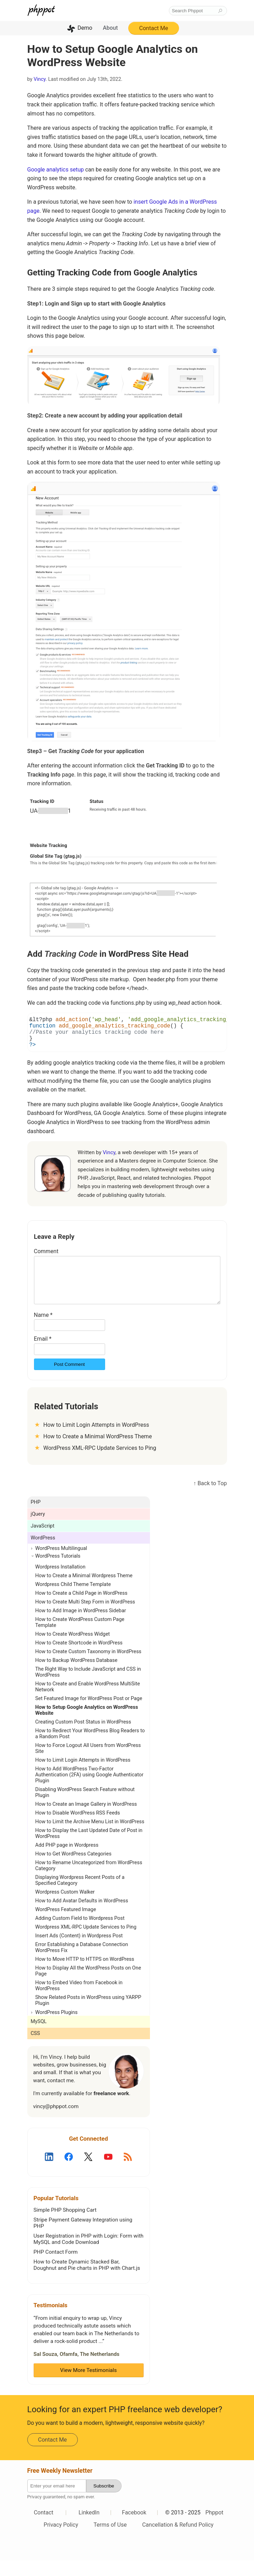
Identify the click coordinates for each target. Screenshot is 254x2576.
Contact (43, 2528)
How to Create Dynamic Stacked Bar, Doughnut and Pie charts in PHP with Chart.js (87, 2280)
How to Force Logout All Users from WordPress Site (88, 1764)
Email (43, 1354)
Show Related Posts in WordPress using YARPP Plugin (88, 2016)
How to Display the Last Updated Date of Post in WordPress (89, 1849)
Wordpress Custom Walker (65, 1907)
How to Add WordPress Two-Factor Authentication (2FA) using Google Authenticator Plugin (89, 1790)
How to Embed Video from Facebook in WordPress (79, 2001)
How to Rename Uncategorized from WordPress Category (88, 1881)
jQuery (38, 1529)
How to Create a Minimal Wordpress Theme (84, 1591)
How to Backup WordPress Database (76, 1676)
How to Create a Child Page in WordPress (81, 1609)
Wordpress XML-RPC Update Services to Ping (86, 1942)
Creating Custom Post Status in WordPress (83, 1737)
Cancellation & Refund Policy (178, 2540)
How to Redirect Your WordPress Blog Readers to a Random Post (90, 1749)
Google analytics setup (55, 169)
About (110, 27)
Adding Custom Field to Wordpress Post (80, 1934)
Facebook (134, 2528)
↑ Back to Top (210, 1498)
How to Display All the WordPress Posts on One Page (88, 1986)
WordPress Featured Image (65, 1925)
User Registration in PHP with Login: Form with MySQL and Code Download (89, 2254)
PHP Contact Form (56, 2267)
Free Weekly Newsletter (59, 2486)
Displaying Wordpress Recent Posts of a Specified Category (80, 1896)
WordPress (43, 1553)
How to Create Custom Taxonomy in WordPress (88, 1667)
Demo (84, 27)
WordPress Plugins (56, 2028)
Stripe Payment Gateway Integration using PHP (83, 2238)
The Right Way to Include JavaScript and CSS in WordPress (88, 1687)
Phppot (214, 2528)
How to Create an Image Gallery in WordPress (86, 1820)
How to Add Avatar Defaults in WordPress (81, 1916)
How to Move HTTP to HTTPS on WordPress (84, 1975)
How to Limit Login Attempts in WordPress (96, 1440)
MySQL (39, 2037)
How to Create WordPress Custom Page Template (79, 1638)
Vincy (40, 79)
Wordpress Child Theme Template (73, 1600)
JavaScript (43, 1541)
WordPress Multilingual (61, 1564)
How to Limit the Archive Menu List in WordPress (89, 1837)
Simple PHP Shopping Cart (65, 2225)
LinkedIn (88, 2528)
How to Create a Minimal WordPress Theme (97, 1451)
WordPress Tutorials (58, 1571)
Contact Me (153, 28)
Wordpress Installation (60, 1582)
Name (43, 1330)
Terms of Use (110, 2540)
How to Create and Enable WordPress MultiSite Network (87, 1702)
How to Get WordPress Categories (73, 1869)
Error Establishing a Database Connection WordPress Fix (81, 1963)
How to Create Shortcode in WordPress (79, 1658)
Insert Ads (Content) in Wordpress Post (79, 1951)
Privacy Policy (61, 2540)
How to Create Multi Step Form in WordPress (85, 1617)
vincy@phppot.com (56, 2122)
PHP (36, 1518)
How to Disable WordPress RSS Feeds (77, 1828)
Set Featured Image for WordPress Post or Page (88, 1714)
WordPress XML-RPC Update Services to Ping (99, 1463)
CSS (35, 2049)
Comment (46, 1258)
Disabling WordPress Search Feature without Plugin (85, 1808)
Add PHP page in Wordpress (66, 1860)
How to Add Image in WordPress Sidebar (80, 1626)
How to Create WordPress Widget (72, 1649)
